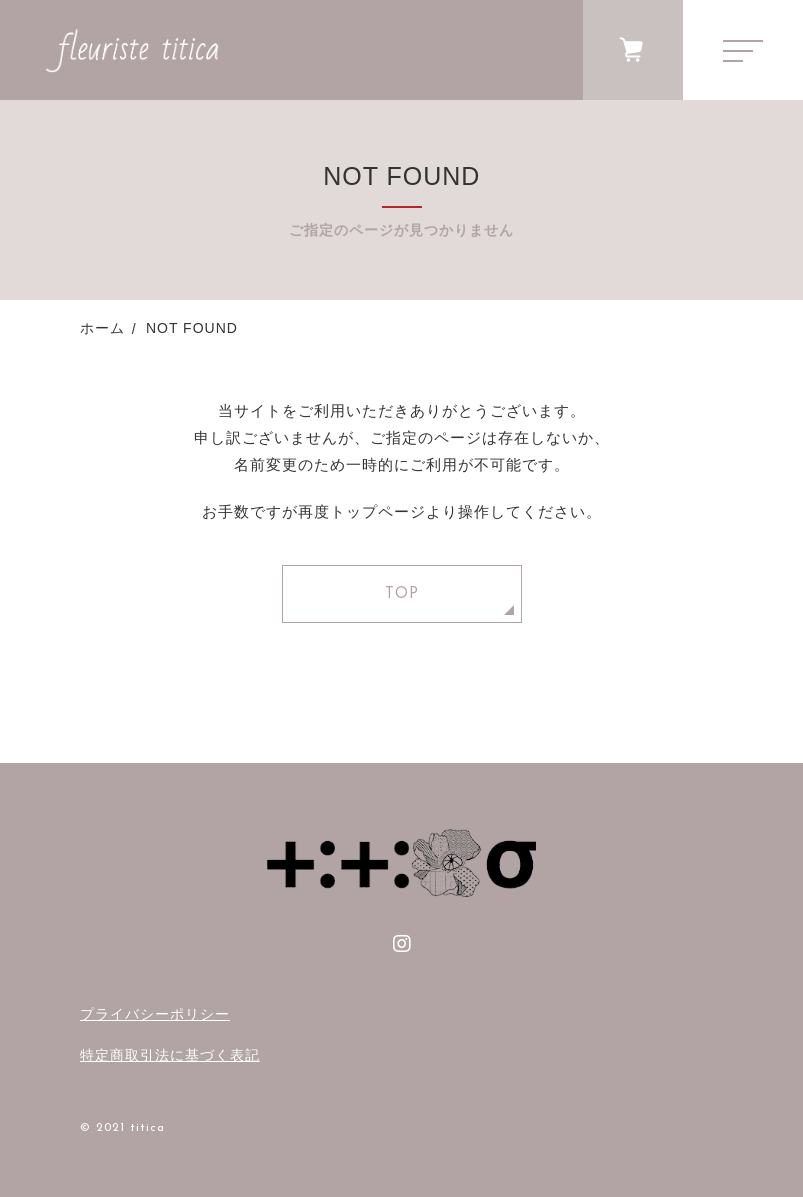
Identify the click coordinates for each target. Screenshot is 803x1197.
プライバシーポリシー (155, 1014)
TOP (402, 594)
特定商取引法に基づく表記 (170, 1055)
